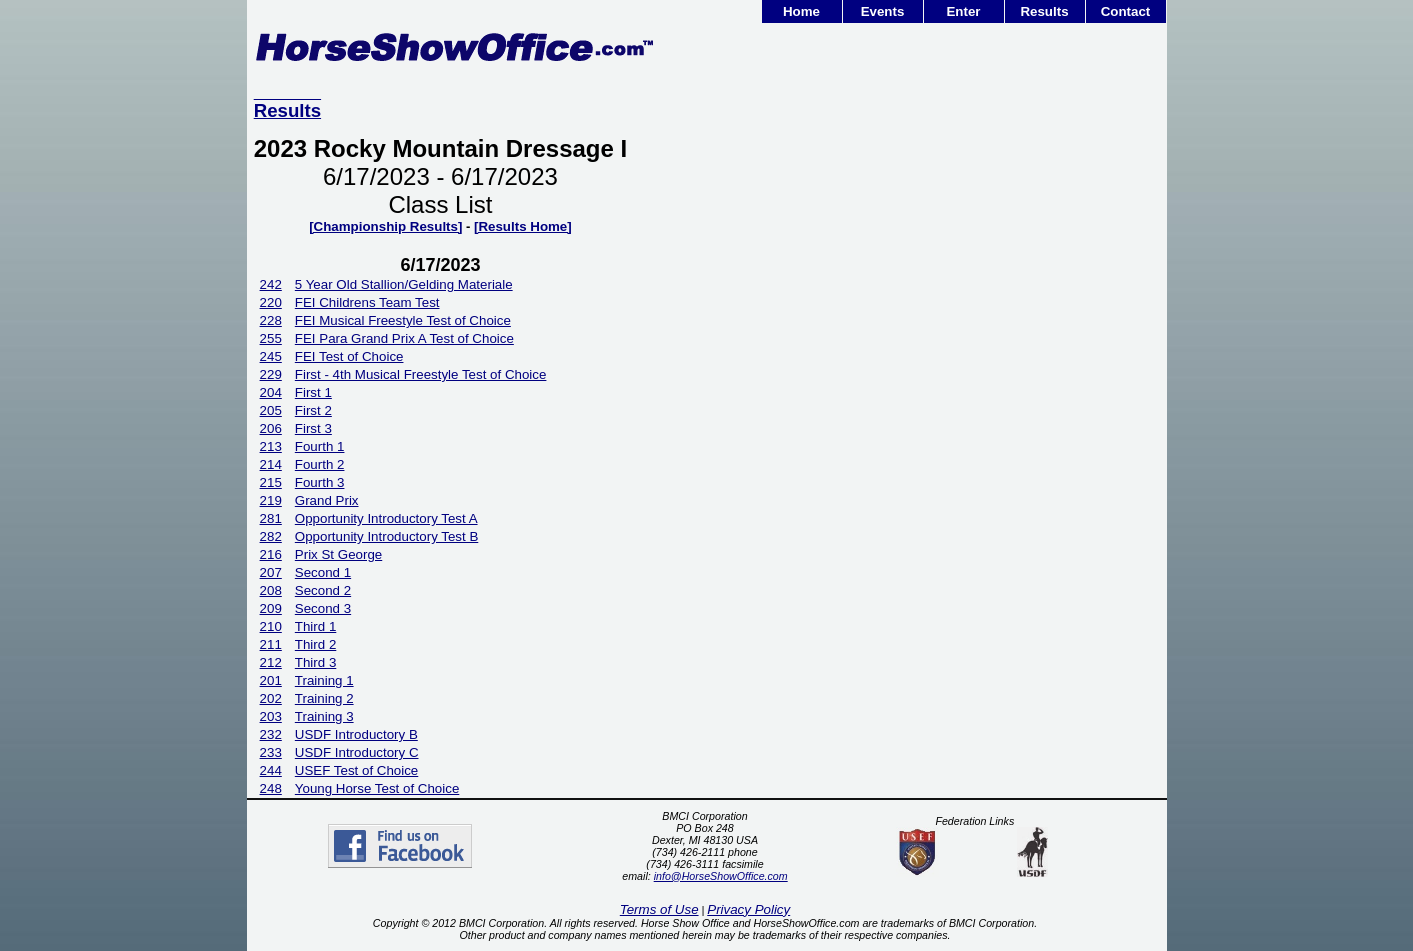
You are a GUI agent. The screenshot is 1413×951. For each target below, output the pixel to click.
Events (883, 11)
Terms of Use (659, 909)
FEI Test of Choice (349, 356)
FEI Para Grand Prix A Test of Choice (404, 338)
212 (271, 662)
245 (271, 356)
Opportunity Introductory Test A (386, 518)
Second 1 (323, 572)
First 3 (313, 428)
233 (271, 752)
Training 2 (324, 698)
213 (271, 446)
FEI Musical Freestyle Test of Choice (403, 320)
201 (271, 680)
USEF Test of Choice (356, 770)
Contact (1126, 11)
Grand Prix (327, 500)
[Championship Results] (385, 226)
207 (271, 572)
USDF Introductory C (357, 752)
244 (271, 770)
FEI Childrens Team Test (367, 302)
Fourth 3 (320, 482)
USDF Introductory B (356, 734)
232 (271, 734)
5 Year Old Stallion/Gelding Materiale (404, 284)
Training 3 (324, 716)
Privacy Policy (748, 909)
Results (1044, 11)
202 (271, 698)
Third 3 (315, 662)
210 (271, 626)
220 (271, 302)
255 (271, 338)
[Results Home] (523, 226)
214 (271, 464)
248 (271, 788)
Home (801, 11)
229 (271, 374)
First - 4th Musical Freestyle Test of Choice (421, 374)
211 (271, 644)
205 (271, 410)
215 (271, 482)
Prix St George (338, 554)
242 (271, 284)
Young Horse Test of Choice (377, 788)
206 (271, 428)
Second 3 (323, 608)
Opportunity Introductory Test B (386, 536)
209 (271, 608)
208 (271, 590)
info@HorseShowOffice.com (721, 876)
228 (271, 320)
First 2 (313, 410)
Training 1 (324, 680)
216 (271, 554)
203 (271, 716)
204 (271, 392)
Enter (963, 11)
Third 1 (315, 626)
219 (271, 500)
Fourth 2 (320, 464)
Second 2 (323, 590)
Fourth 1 (320, 446)
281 (271, 518)
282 (271, 536)
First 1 (313, 392)
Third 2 (315, 644)
